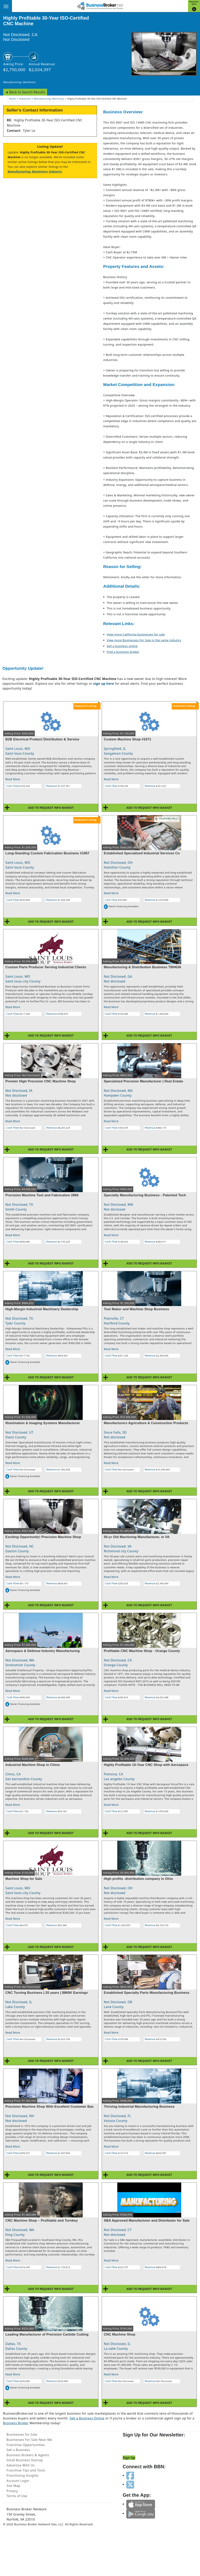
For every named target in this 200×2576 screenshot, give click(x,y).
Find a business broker (123, 652)
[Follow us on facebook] (130, 2475)
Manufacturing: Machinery (19, 82)
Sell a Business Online (87, 2418)
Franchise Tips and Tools (26, 2470)
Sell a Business (18, 2450)
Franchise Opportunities (26, 2445)
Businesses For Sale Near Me (29, 2439)
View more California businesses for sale (136, 634)
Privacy (12, 2491)
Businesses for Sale (22, 2434)
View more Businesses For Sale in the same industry (144, 640)
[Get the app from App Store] (140, 2504)
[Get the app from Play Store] (140, 2513)
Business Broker (16, 2423)
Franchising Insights (23, 2475)
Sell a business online (122, 646)
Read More (12, 779)
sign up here (103, 683)
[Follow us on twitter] (130, 2484)
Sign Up (129, 2457)
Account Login (18, 2480)
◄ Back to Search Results (25, 92)
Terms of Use (17, 2496)
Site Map (13, 2485)
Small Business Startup (25, 2460)
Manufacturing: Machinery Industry (35, 171)
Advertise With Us (21, 2465)
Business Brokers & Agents (28, 2455)
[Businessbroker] (100, 5)
